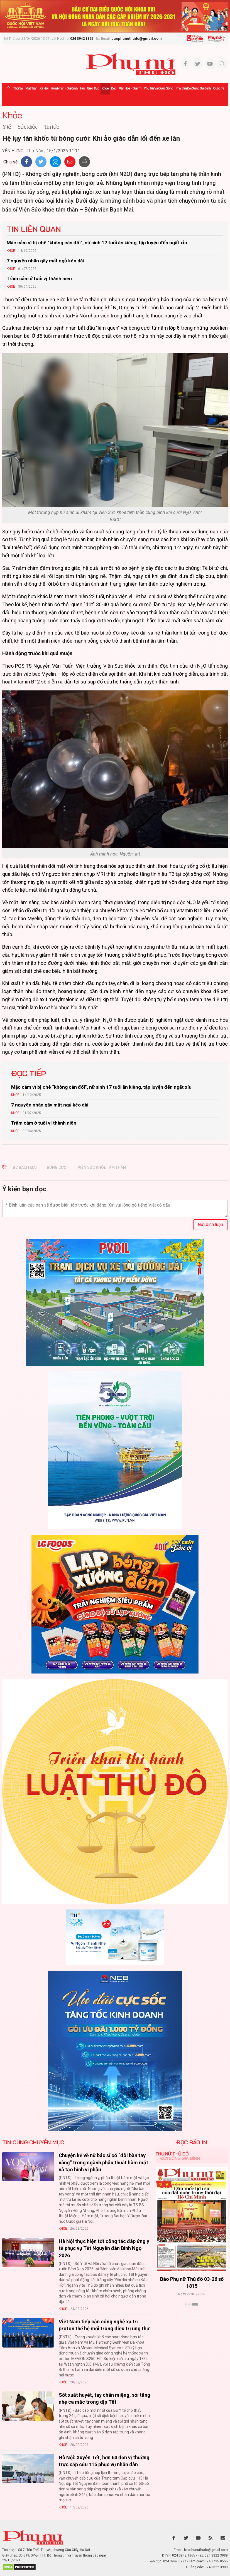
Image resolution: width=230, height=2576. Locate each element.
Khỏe (105, 88)
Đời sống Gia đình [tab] (180, 2158)
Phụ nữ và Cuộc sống (158, 88)
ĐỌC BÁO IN (191, 2142)
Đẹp (113, 88)
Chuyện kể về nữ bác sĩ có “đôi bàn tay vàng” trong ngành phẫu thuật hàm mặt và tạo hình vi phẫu (103, 2162)
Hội (82, 88)
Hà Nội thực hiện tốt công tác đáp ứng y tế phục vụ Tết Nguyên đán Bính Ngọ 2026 (104, 2248)
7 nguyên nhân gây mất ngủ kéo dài (45, 260)
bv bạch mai (25, 1167)
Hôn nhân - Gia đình (64, 88)
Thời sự (18, 88)
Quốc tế (218, 88)
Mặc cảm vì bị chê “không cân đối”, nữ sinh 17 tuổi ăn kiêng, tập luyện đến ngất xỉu (97, 242)
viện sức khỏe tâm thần (102, 1167)
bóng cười (57, 1167)
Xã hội (44, 88)
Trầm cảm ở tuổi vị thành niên (39, 278)
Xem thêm (191, 2314)
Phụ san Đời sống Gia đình (193, 88)
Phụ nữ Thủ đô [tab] (172, 2154)
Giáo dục (93, 88)
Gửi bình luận (210, 1224)
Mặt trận (31, 88)
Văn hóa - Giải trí (130, 88)
